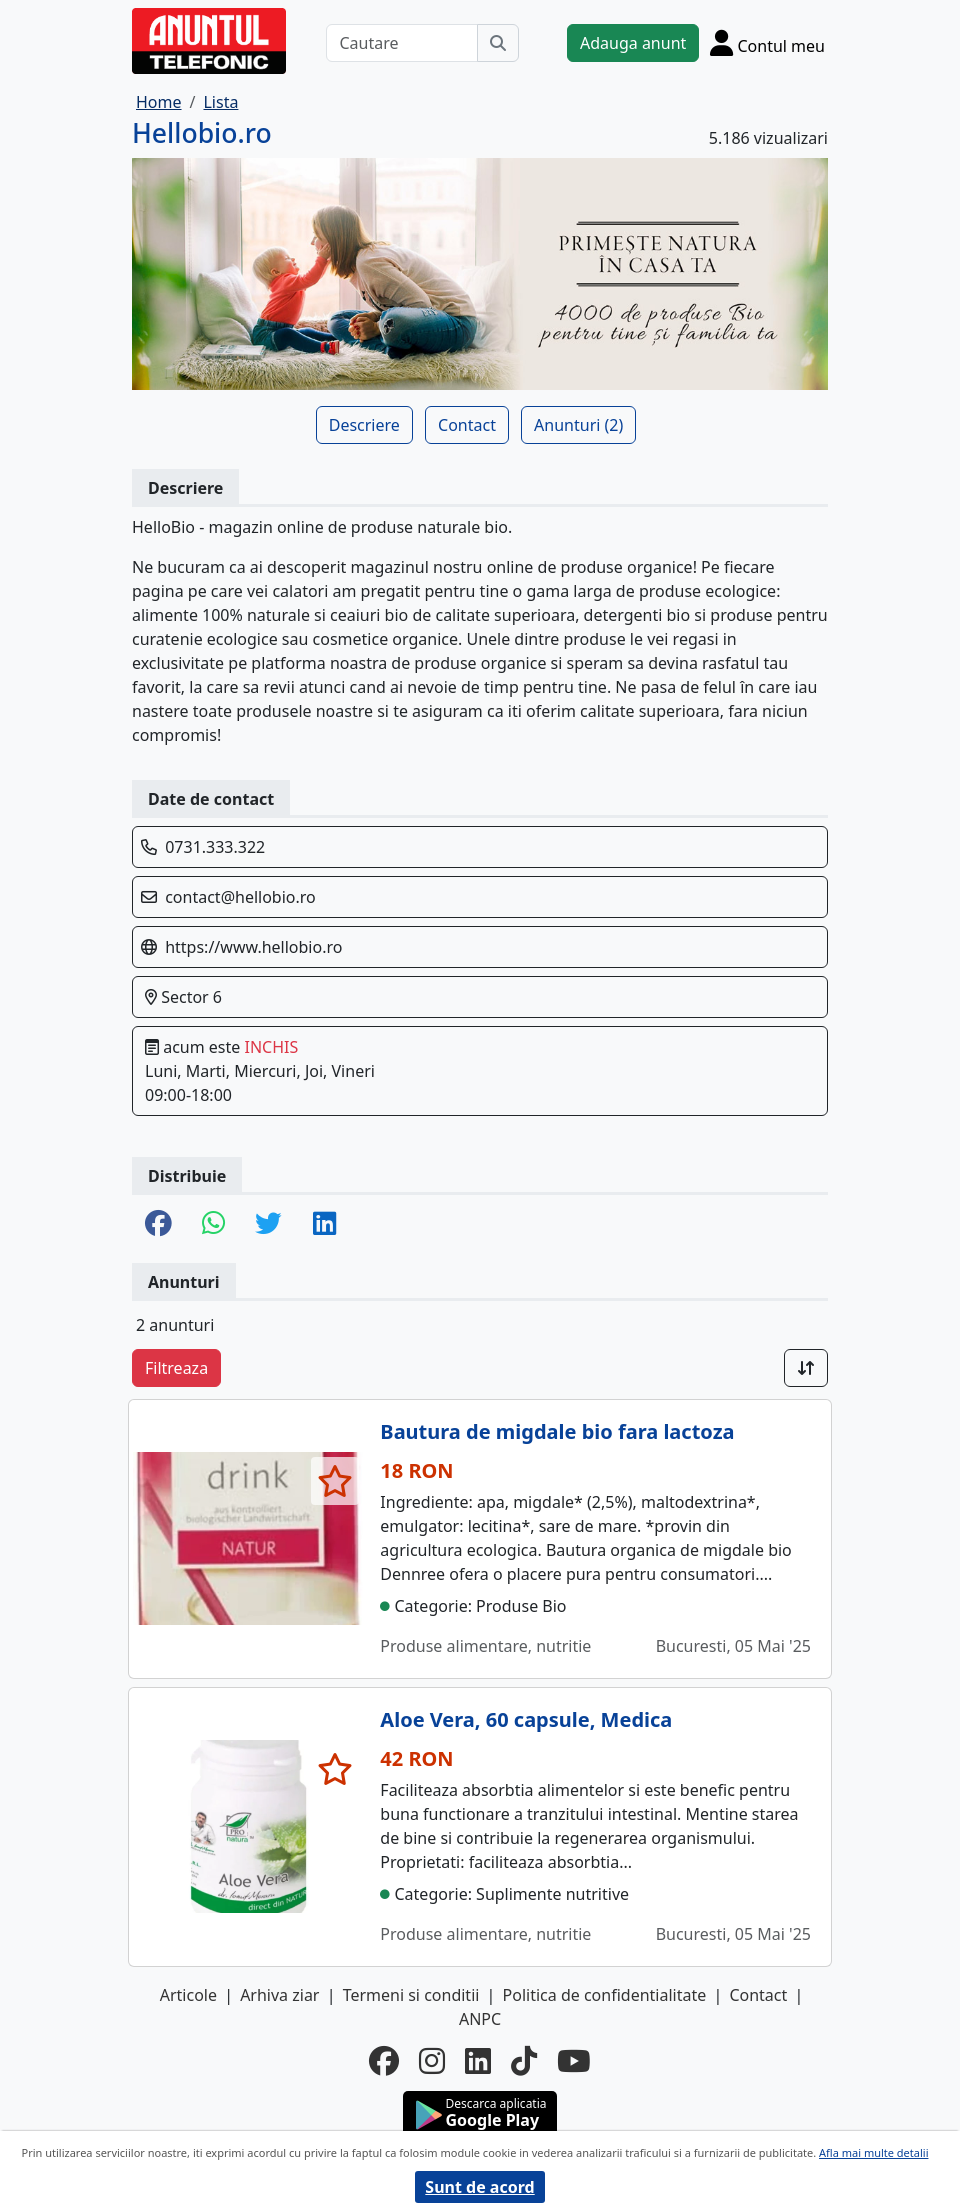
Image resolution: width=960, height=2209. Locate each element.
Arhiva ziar (279, 1995)
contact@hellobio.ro (240, 897)
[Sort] (806, 1368)
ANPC (480, 2019)
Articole (188, 1995)
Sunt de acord (479, 2187)
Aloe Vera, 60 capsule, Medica (526, 1719)
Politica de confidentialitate (605, 1995)
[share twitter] (268, 1224)
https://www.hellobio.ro (253, 947)
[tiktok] (524, 2061)
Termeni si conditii (411, 1995)
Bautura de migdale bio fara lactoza (557, 1431)
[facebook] (384, 2061)
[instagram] (432, 2061)
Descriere (364, 425)
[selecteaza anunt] (335, 1481)
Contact (467, 425)
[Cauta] (498, 43)
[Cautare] (402, 43)
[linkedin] (478, 2061)
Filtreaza (176, 1368)
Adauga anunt (633, 43)
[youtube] (574, 2061)
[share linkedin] (324, 1224)
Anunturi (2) (578, 425)
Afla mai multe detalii (873, 2152)
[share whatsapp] (213, 1224)
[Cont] (767, 42)
